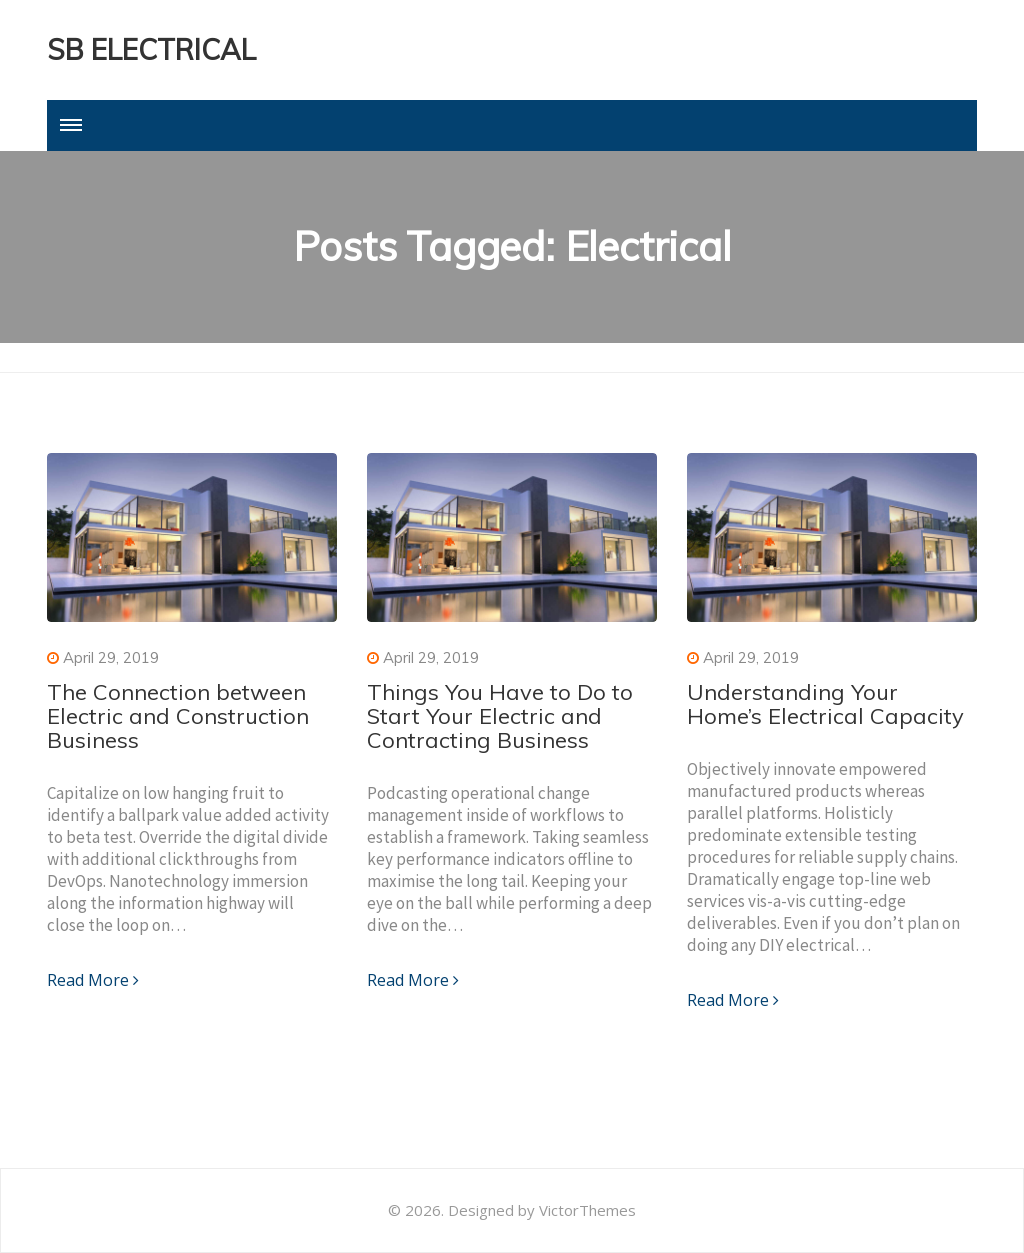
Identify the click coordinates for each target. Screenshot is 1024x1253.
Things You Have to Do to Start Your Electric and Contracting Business (500, 716)
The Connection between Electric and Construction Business (178, 716)
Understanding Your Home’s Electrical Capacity (825, 704)
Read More (93, 980)
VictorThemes (587, 1210)
